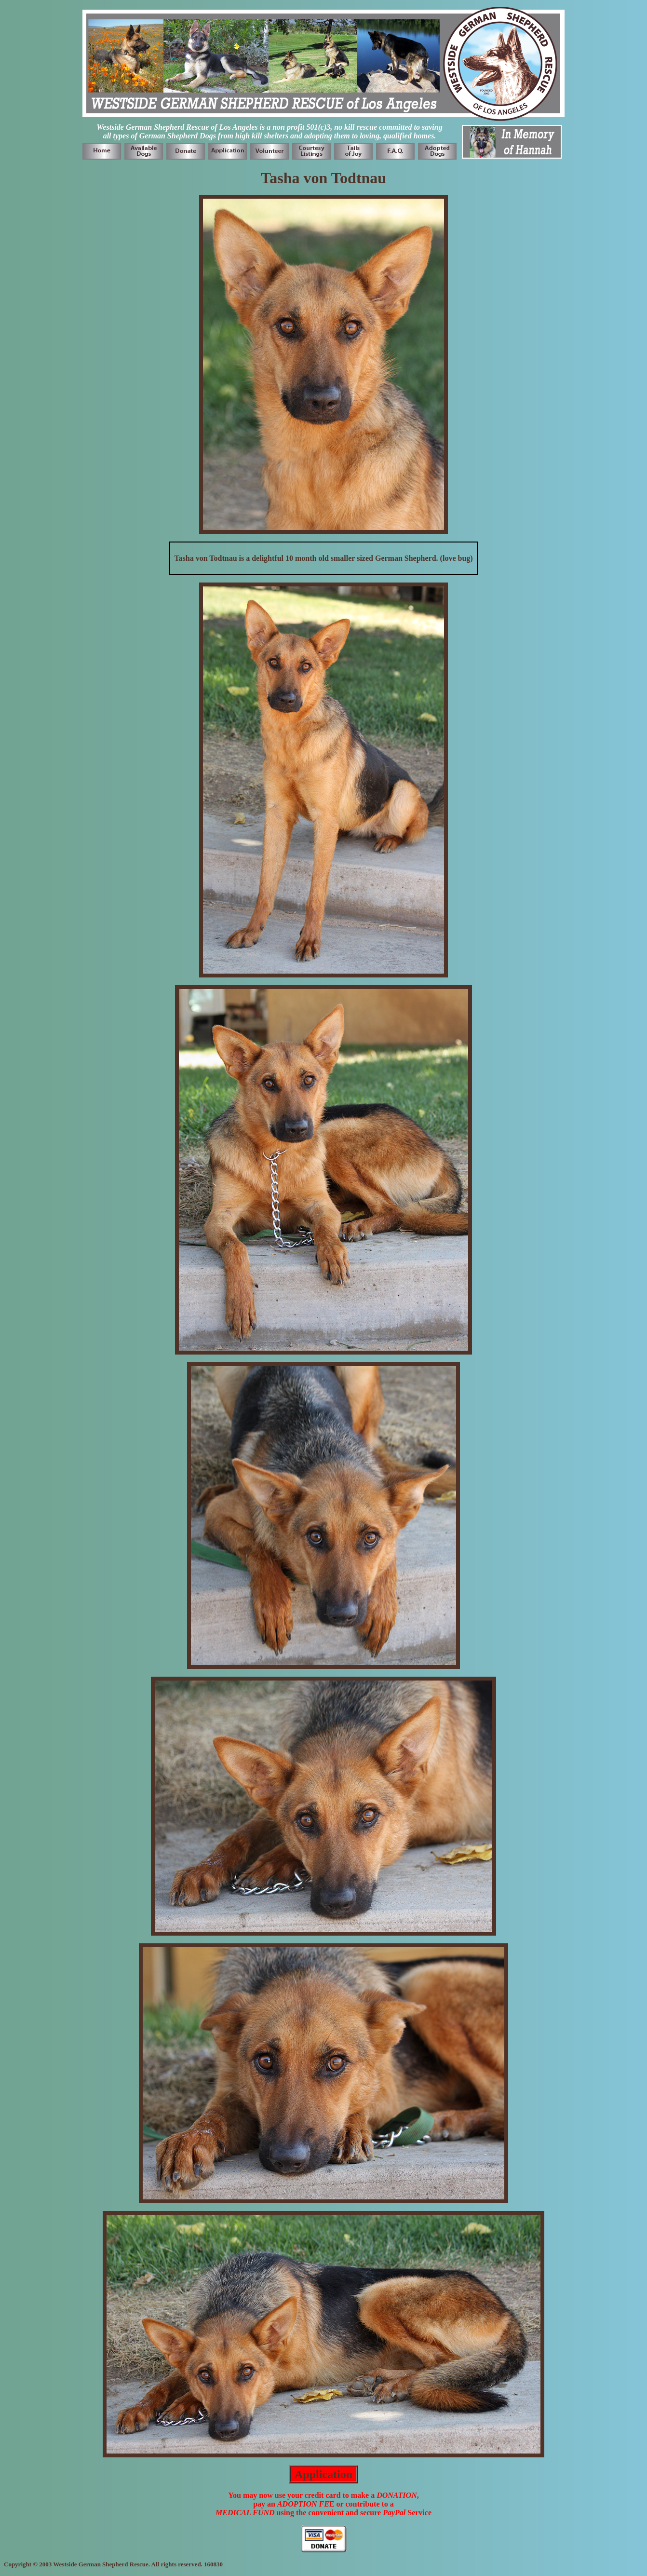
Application (323, 2474)
